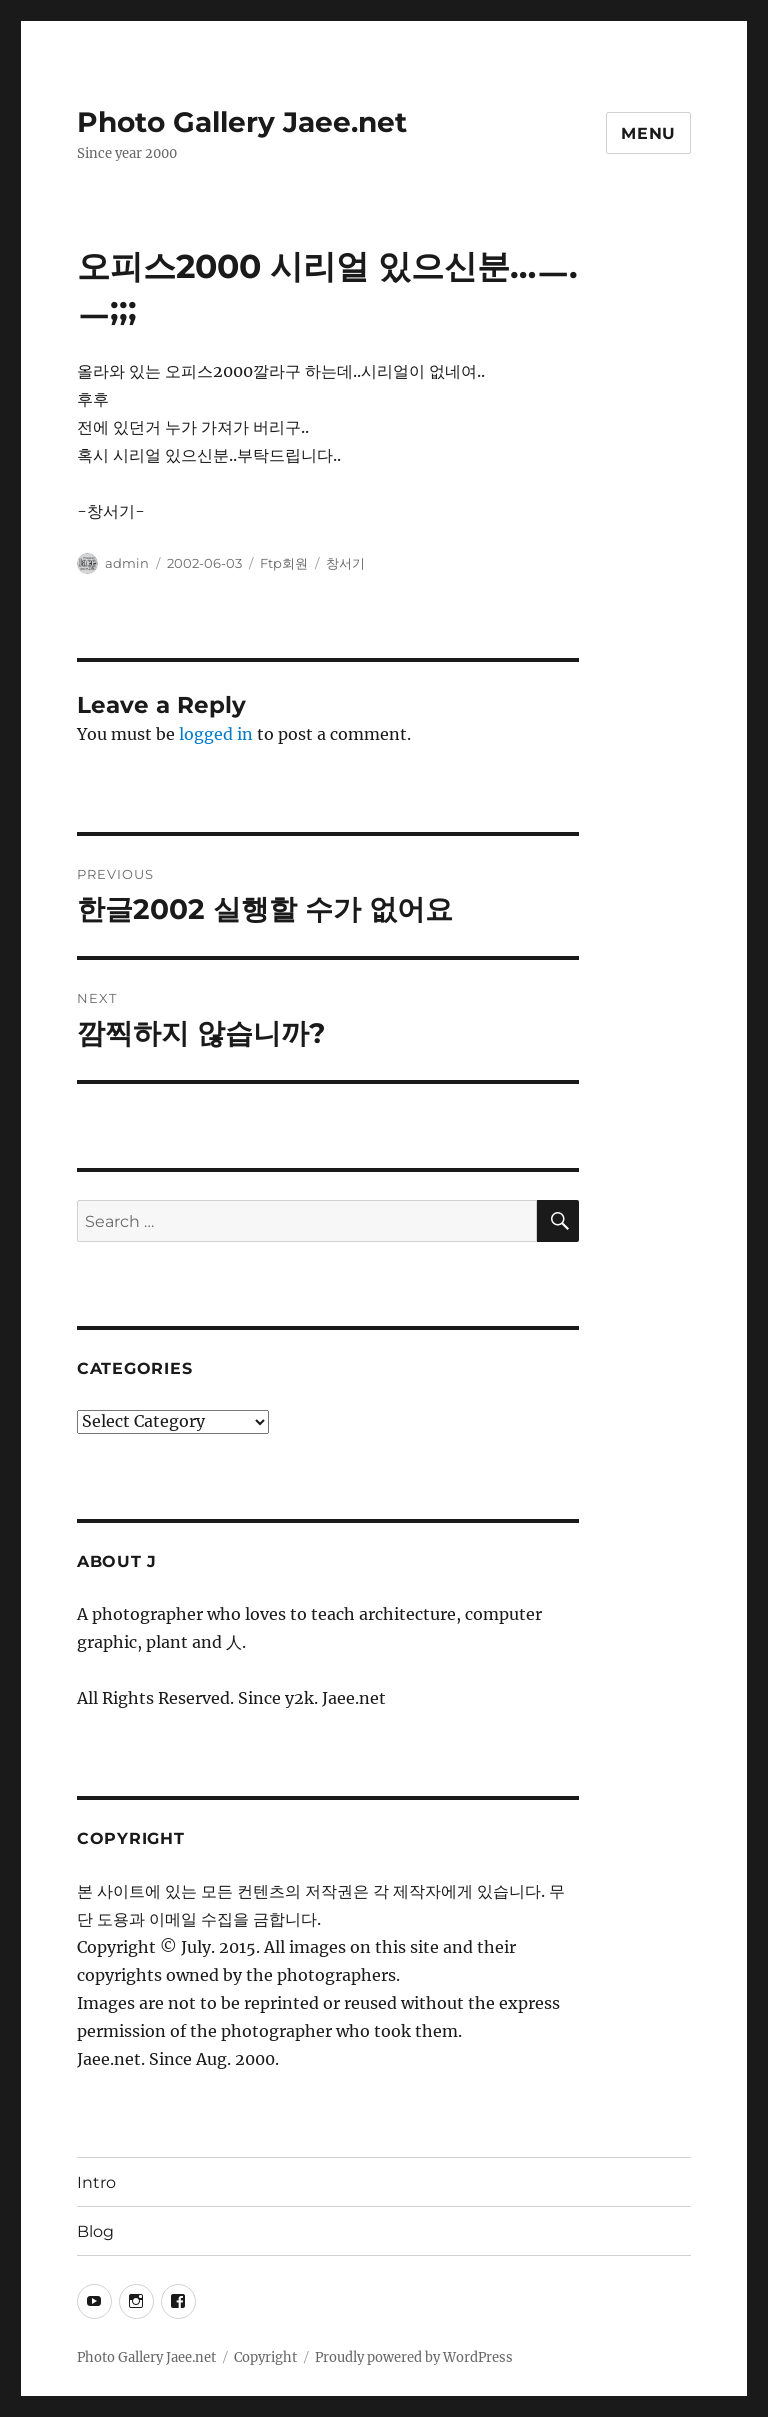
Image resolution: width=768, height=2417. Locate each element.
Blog (95, 2231)
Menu (648, 133)
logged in (216, 734)
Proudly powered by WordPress (414, 2357)
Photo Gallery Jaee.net (242, 122)
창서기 (345, 563)
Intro (96, 2182)
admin (127, 563)
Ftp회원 (284, 563)
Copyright (265, 2357)
